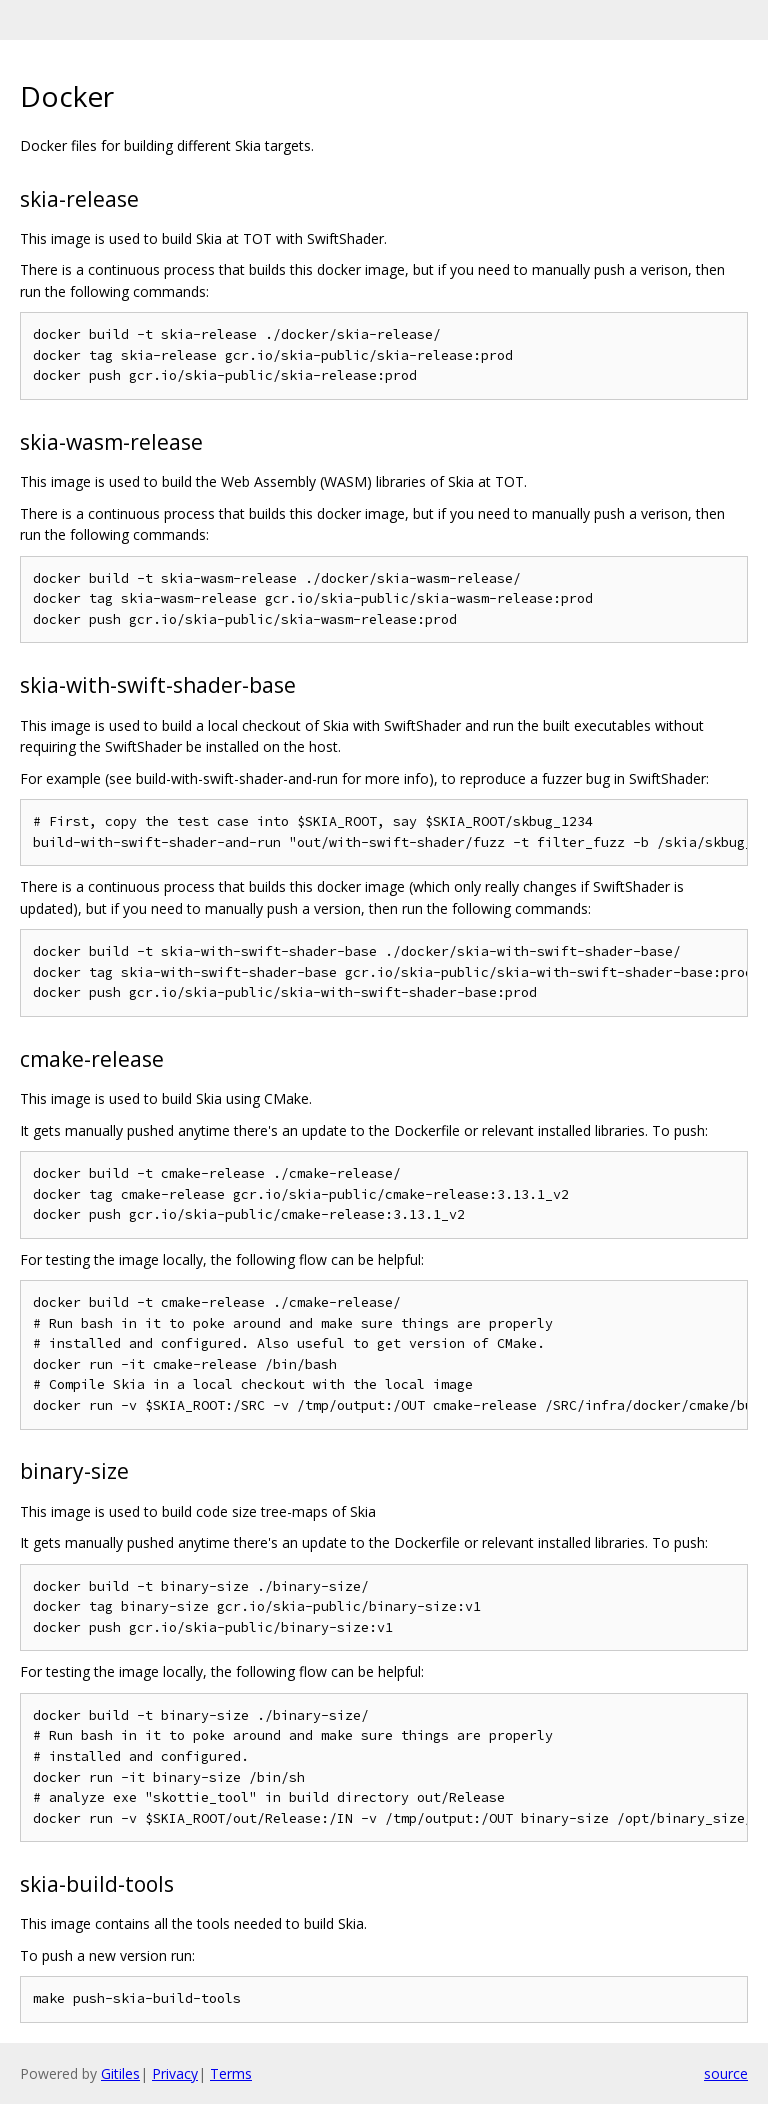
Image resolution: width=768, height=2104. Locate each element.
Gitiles (120, 2073)
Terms (231, 2073)
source (726, 2073)
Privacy (175, 2073)
